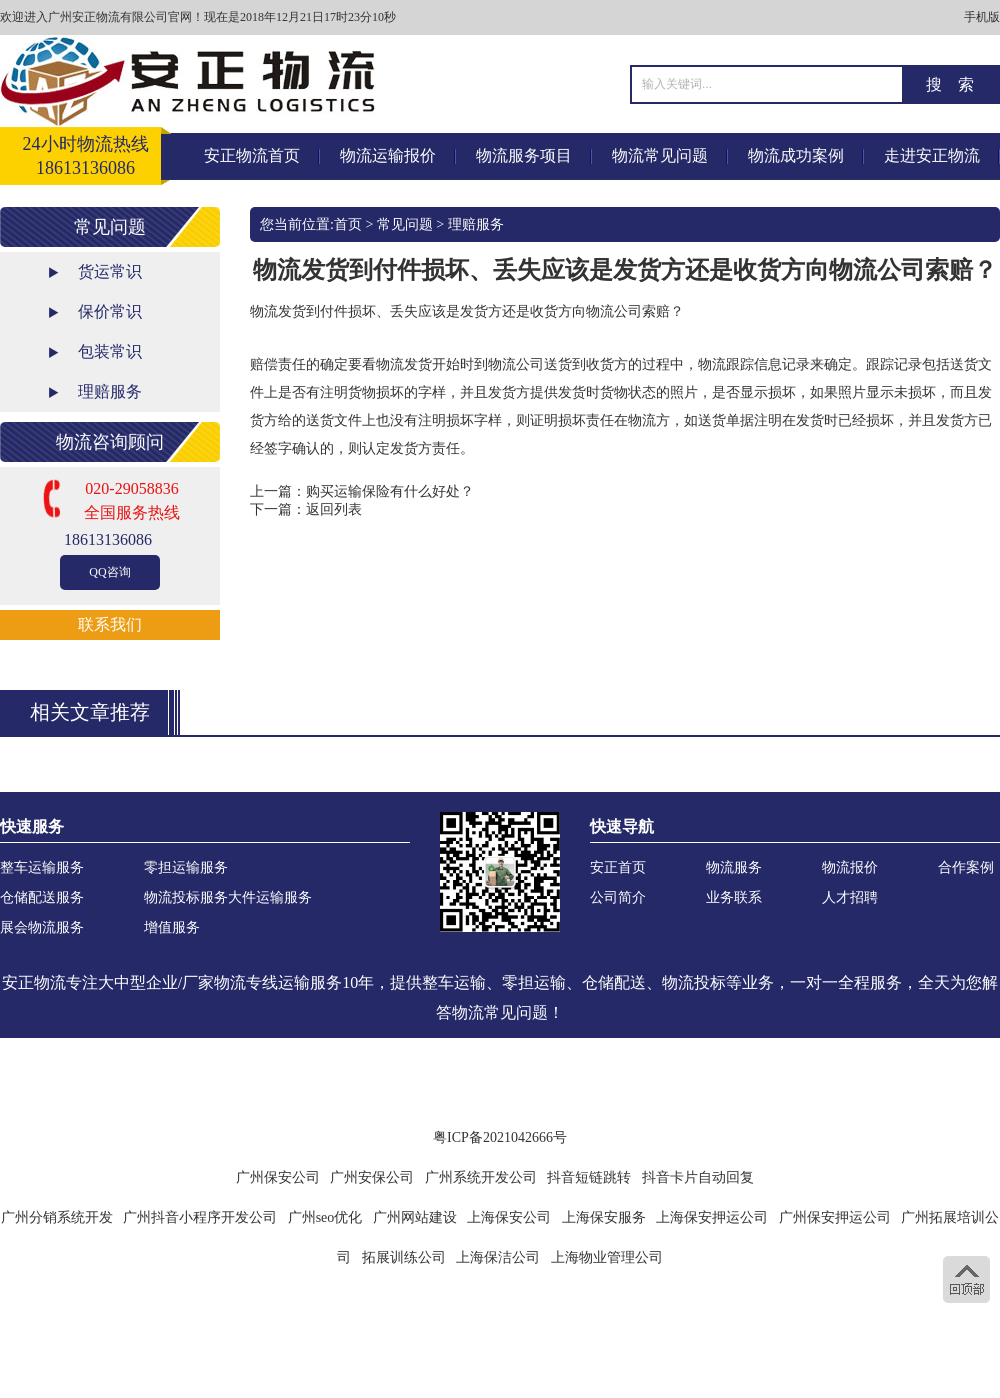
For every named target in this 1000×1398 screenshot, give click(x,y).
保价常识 (110, 311)
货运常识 (110, 271)
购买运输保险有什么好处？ (390, 491)
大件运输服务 (270, 897)
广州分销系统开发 (57, 1217)
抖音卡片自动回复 (698, 1177)
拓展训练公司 (404, 1257)
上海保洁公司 (498, 1257)
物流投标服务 (186, 897)
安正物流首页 (252, 155)
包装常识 (110, 351)
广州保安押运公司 (835, 1217)
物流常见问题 (660, 155)
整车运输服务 (42, 867)
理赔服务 (110, 391)
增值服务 (172, 927)
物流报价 (850, 867)
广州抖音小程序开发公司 (200, 1217)
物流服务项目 (524, 155)
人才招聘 (850, 897)
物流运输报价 (388, 155)
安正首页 (618, 867)
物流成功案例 (796, 155)
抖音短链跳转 (589, 1177)
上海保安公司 (509, 1217)
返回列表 (334, 509)
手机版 (982, 17)
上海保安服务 (604, 1217)
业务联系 (734, 897)
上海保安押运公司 (712, 1217)
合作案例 (966, 867)
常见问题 (405, 224)
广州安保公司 (372, 1177)
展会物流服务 (42, 927)
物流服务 (734, 867)
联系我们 (110, 624)
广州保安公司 (278, 1177)
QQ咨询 (109, 572)
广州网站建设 (415, 1217)
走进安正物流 (932, 155)
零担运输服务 (186, 867)
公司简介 (618, 897)
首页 (348, 224)
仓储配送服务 (42, 897)
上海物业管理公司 (607, 1257)
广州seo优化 (325, 1217)
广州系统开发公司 (481, 1177)
